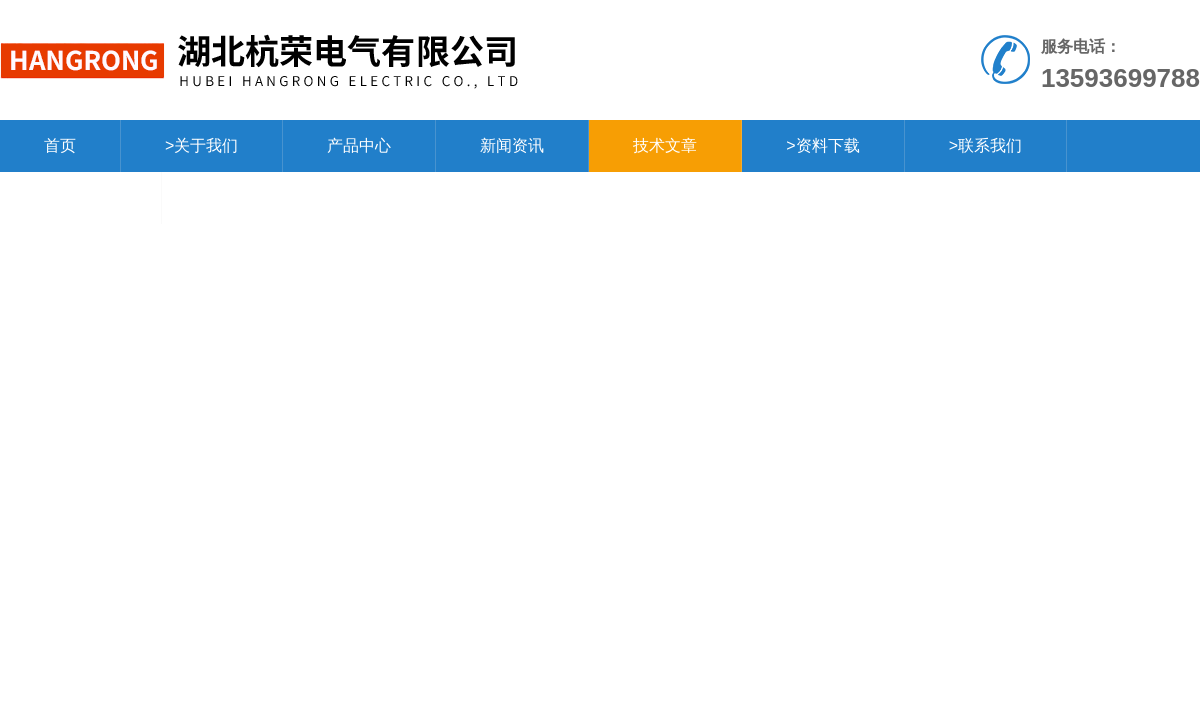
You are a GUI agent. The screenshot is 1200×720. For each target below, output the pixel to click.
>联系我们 (985, 145)
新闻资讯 (512, 145)
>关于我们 (201, 145)
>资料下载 (822, 145)
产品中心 (359, 145)
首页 (60, 145)
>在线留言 (80, 197)
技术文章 (665, 145)
